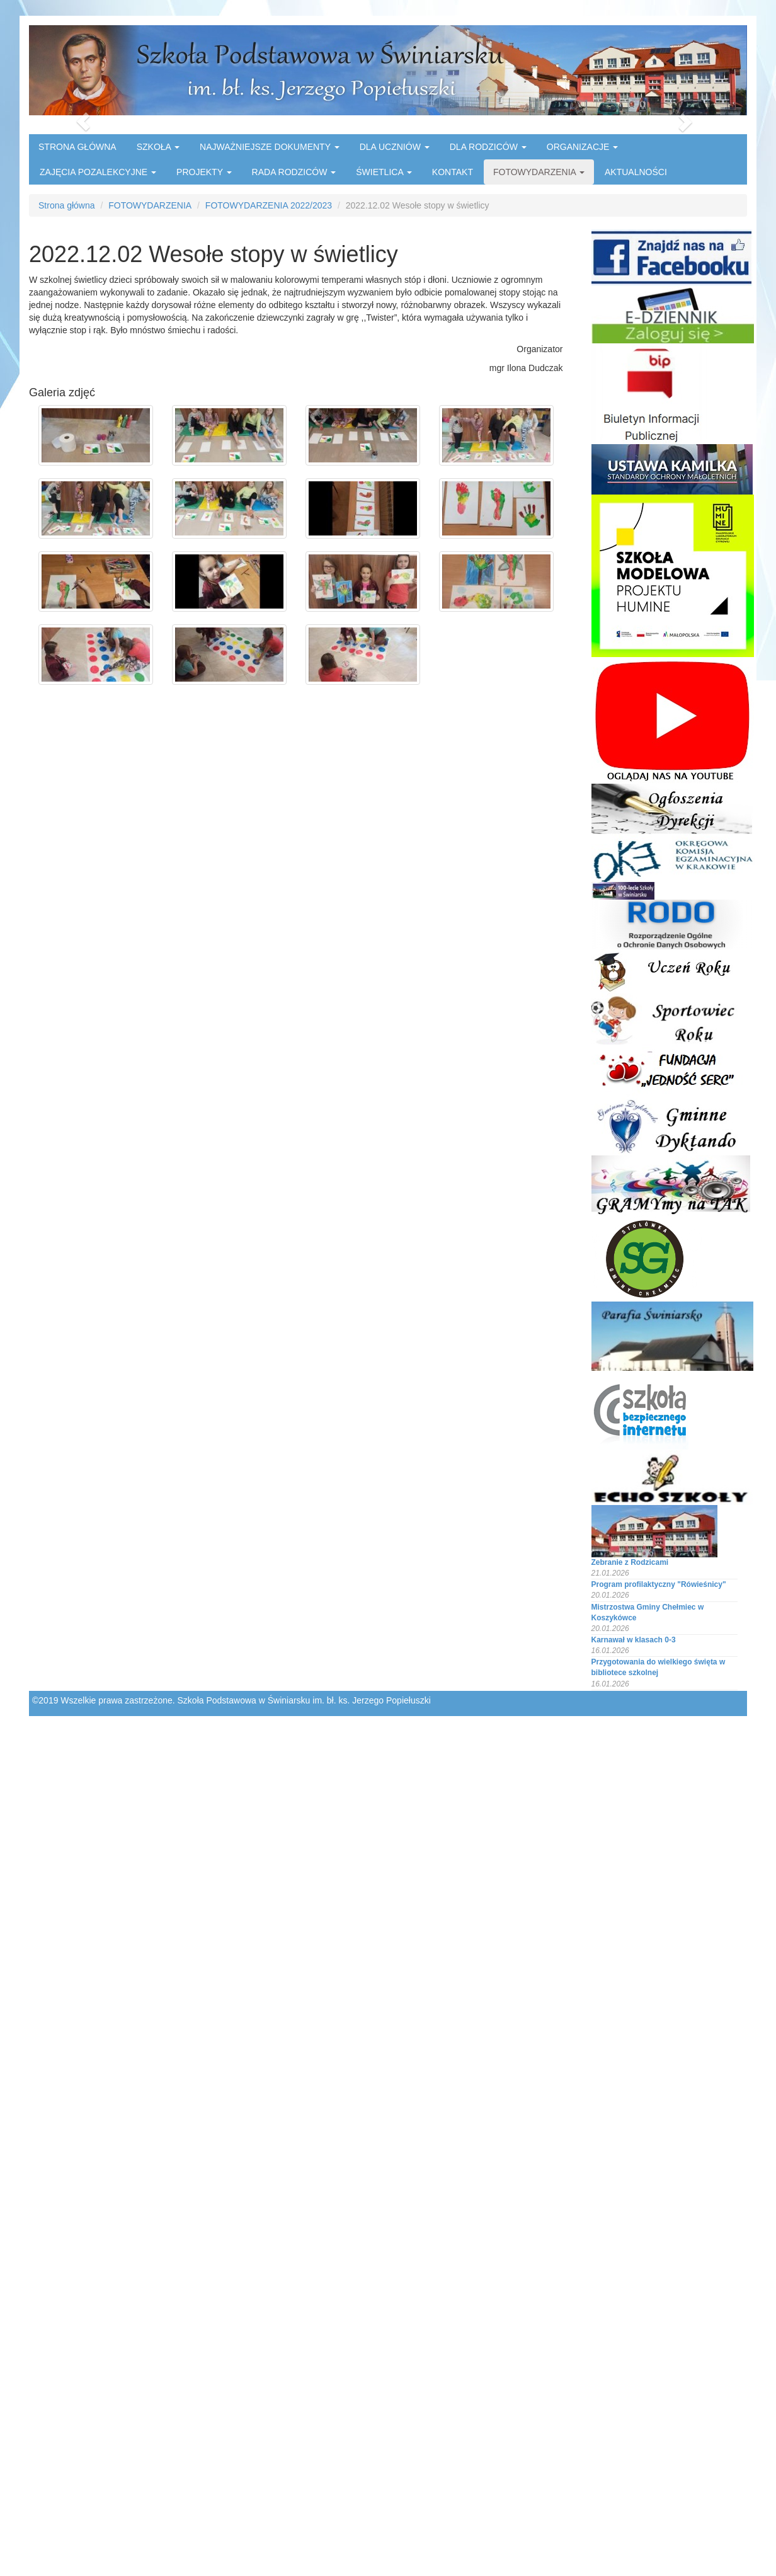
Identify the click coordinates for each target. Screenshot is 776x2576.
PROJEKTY (204, 172)
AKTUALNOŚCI (636, 172)
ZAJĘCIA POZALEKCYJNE (98, 172)
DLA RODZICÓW (488, 147)
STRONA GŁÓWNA (77, 147)
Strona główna (66, 205)
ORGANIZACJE (582, 147)
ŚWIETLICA (384, 172)
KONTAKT (452, 172)
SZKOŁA (158, 147)
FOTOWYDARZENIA (539, 172)
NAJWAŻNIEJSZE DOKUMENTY (270, 147)
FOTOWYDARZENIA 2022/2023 (268, 205)
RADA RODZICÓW (294, 172)
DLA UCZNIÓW (395, 147)
